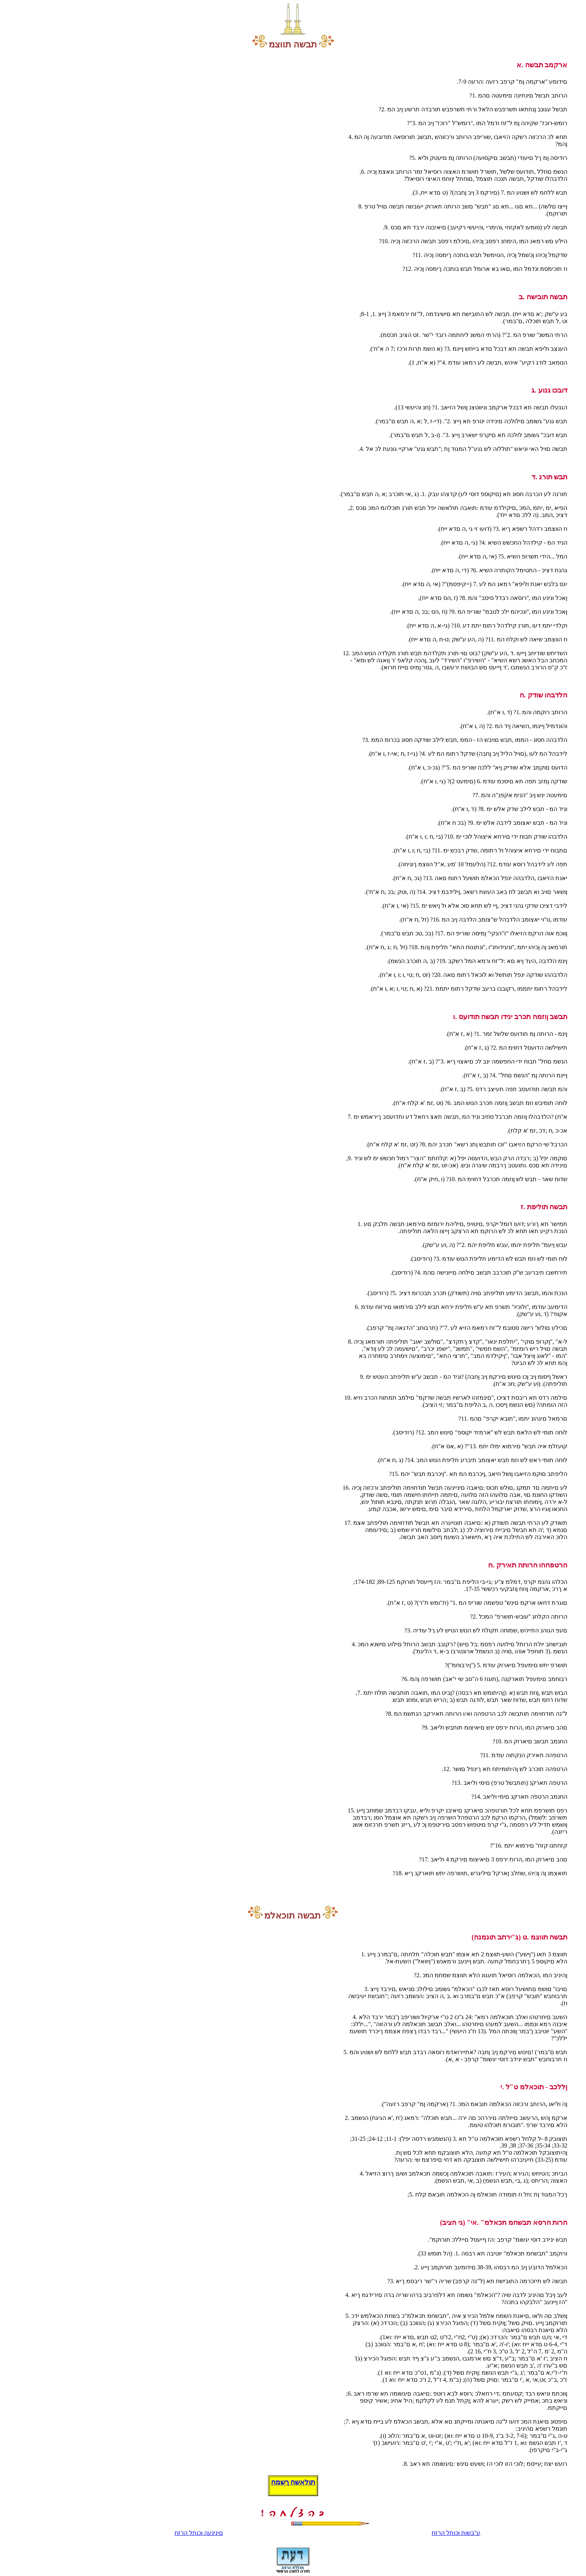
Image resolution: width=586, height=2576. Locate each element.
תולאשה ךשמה (293, 2482)
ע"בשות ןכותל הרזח (456, 2533)
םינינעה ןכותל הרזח (199, 2533)
